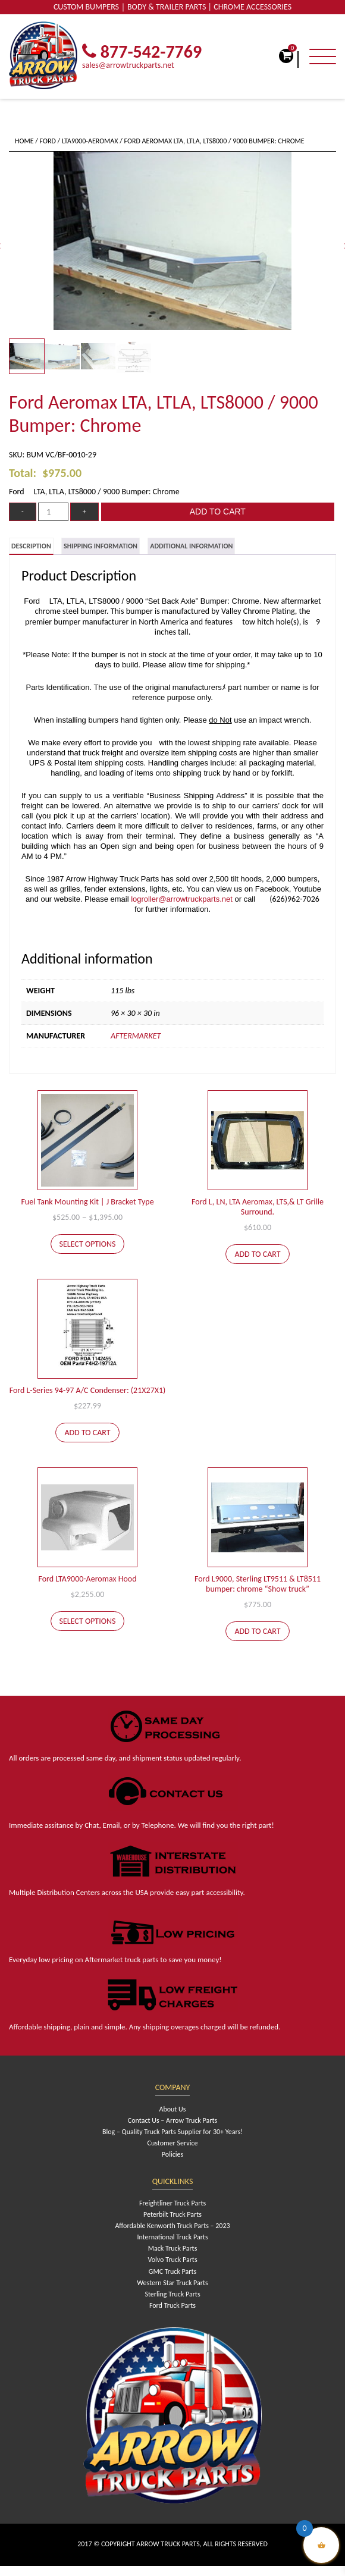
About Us (172, 2109)
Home (24, 141)
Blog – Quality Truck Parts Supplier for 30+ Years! (172, 2132)
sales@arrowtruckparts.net (128, 65)
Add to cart (218, 511)
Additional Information (191, 546)
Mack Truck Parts (172, 2248)
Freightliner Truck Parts (172, 2203)
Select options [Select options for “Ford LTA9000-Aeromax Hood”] (87, 1621)
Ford (48, 141)
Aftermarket (136, 1036)
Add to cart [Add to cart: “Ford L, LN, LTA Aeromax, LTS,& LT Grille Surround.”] (257, 1254)
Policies (172, 2154)
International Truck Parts (172, 2237)
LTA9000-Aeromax (90, 141)
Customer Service (173, 2143)
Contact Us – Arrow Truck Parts (172, 2120)
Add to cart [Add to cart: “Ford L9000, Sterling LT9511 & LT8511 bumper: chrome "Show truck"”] (257, 1631)
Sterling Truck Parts (172, 2294)
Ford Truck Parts (172, 2305)
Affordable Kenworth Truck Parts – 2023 (172, 2226)
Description (31, 546)
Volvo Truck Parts (172, 2259)
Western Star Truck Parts (172, 2283)
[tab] (31, 546)
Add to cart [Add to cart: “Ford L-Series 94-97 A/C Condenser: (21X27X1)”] (87, 1432)
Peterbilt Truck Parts (172, 2214)
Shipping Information (100, 546)
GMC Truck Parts (172, 2271)
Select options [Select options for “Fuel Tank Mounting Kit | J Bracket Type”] (87, 1244)
